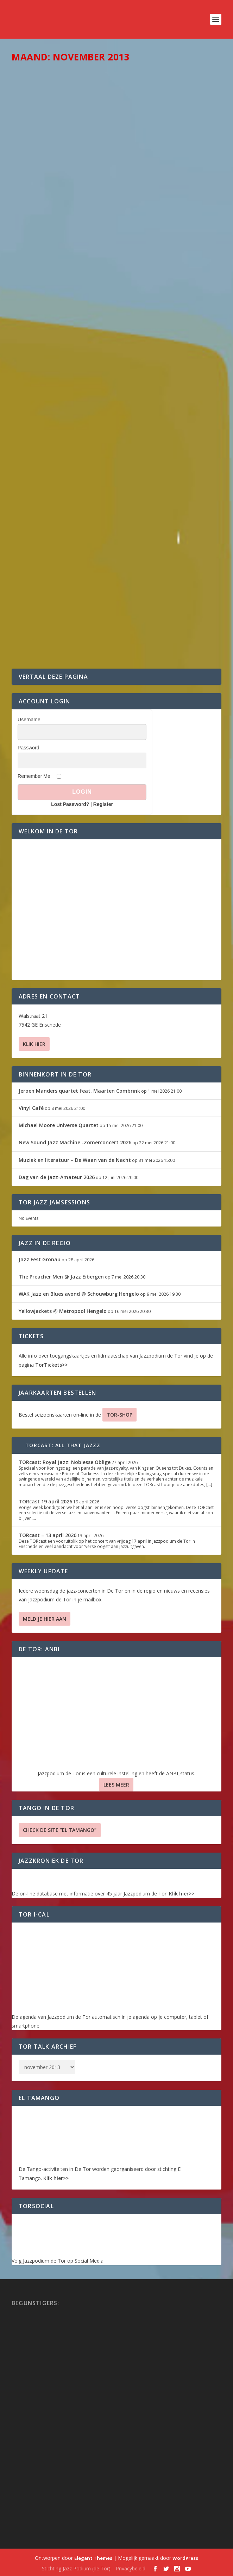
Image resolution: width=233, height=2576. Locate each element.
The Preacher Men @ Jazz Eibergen (61, 1276)
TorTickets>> (51, 1364)
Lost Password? (70, 804)
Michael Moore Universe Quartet (59, 1125)
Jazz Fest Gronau (40, 1259)
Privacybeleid (130, 2568)
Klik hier (34, 1044)
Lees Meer (116, 1784)
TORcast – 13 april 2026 (47, 1535)
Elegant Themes (93, 2558)
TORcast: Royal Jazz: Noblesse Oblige (65, 1462)
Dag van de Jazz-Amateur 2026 (57, 1177)
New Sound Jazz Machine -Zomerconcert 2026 (75, 1142)
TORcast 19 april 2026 (45, 1501)
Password (28, 747)
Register (103, 804)
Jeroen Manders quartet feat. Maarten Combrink (79, 1090)
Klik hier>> (181, 1893)
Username (29, 719)
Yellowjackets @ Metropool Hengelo (63, 1311)
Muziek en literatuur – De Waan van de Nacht (75, 1160)
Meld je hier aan (44, 1618)
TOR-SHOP (119, 1414)
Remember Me (34, 776)
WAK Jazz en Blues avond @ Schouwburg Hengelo (79, 1293)
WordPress (185, 2558)
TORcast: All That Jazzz (62, 1445)
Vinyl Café (31, 1108)
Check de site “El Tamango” (59, 1830)
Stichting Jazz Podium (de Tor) (76, 2568)
